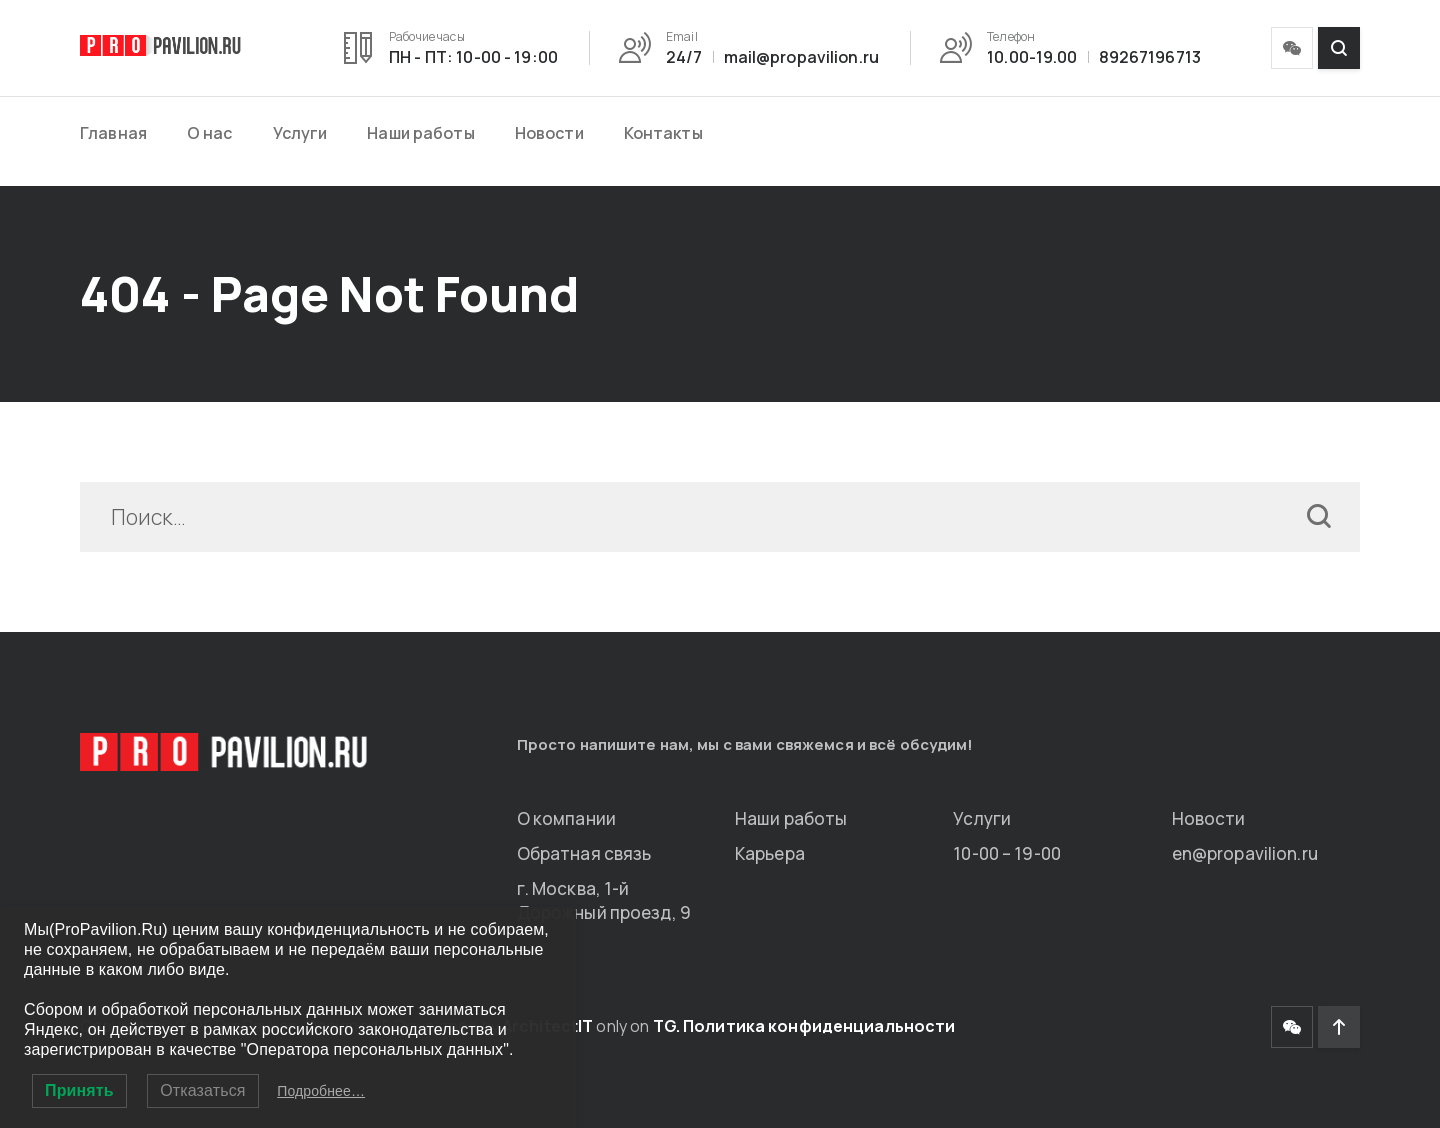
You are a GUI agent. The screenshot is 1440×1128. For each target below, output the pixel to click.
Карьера (770, 853)
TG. (666, 1026)
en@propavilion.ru (1245, 853)
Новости (549, 133)
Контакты (663, 133)
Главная (113, 133)
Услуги (300, 133)
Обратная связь (584, 853)
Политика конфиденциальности (819, 1026)
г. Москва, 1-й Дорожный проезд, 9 (604, 900)
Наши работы (420, 133)
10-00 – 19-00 (1007, 853)
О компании (566, 818)
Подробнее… (321, 1091)
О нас (210, 133)
